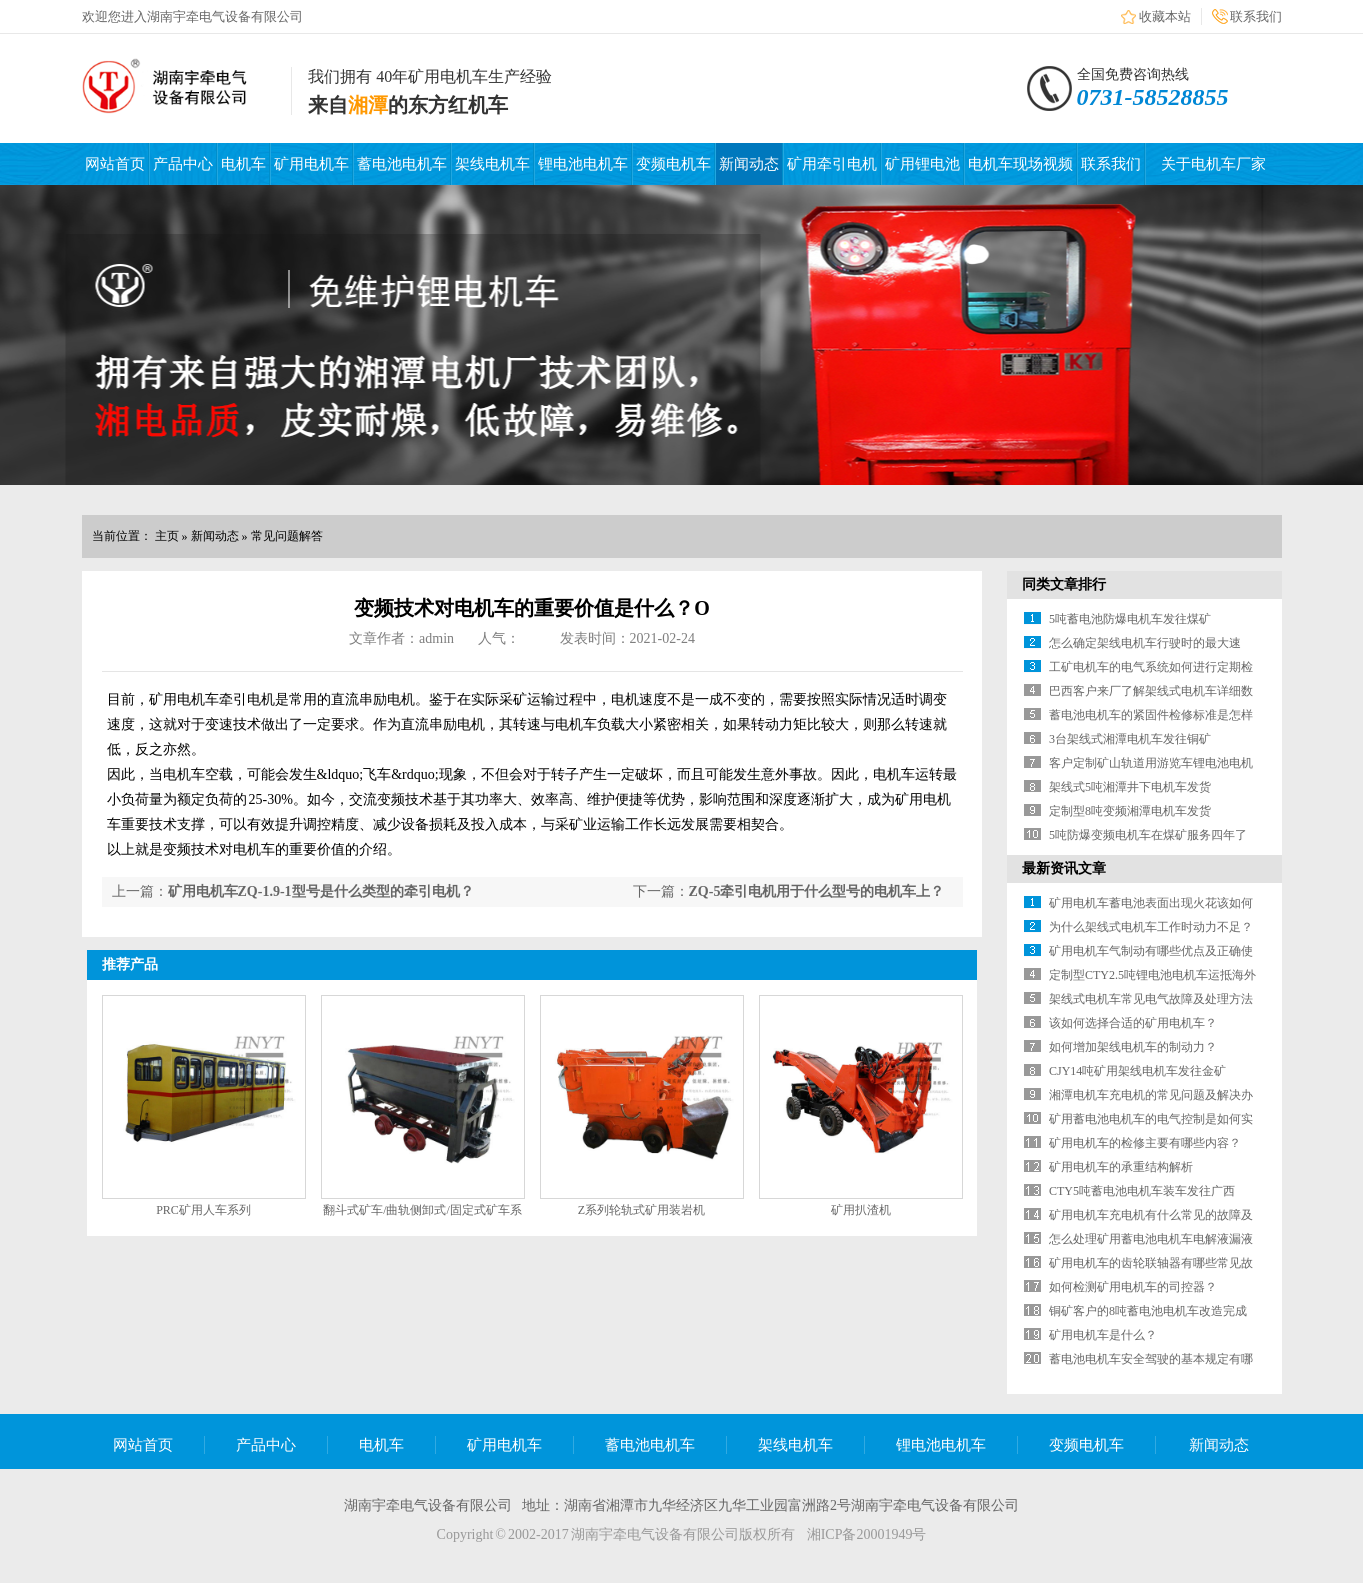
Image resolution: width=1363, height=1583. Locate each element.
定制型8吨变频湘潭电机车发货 (1130, 811)
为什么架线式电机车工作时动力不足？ (1151, 927)
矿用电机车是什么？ (1103, 1335)
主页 (167, 536)
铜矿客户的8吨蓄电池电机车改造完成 (1148, 1311)
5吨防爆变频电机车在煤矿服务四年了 (1148, 835)
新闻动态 (749, 164)
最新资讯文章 (1064, 868)
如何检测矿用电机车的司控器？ (1133, 1287)
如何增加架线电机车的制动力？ (1133, 1047)
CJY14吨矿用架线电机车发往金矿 (1137, 1071)
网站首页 (115, 164)
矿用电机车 (311, 164)
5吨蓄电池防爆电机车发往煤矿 (1130, 619)
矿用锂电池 (922, 164)
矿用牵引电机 (832, 164)
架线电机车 (492, 164)
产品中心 (183, 164)
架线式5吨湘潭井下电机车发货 (1130, 787)
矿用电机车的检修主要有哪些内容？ (1145, 1143)
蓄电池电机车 (402, 164)
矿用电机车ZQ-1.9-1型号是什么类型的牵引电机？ (321, 891)
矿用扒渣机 (861, 1210)
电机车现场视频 (1020, 164)
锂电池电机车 (583, 164)
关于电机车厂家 (1213, 164)
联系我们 (1256, 16)
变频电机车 (673, 164)
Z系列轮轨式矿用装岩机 (641, 1210)
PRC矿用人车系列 (203, 1210)
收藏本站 (1165, 16)
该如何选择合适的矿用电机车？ (1133, 1023)
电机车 (243, 164)
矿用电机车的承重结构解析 (1121, 1167)
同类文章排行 (1064, 584)
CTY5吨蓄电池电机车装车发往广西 (1142, 1191)
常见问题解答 (287, 536)
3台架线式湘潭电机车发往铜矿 (1130, 739)
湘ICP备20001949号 (867, 1534)
